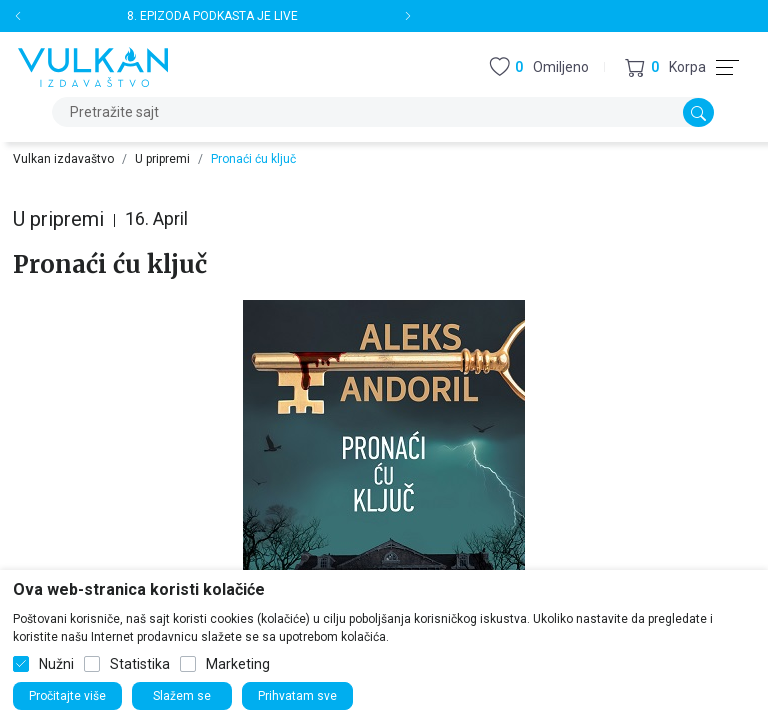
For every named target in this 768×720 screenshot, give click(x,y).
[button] (665, 67)
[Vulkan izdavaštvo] (93, 65)
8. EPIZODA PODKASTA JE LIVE (212, 16)
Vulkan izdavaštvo (63, 159)
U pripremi (162, 159)
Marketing (238, 664)
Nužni (56, 664)
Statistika (140, 664)
